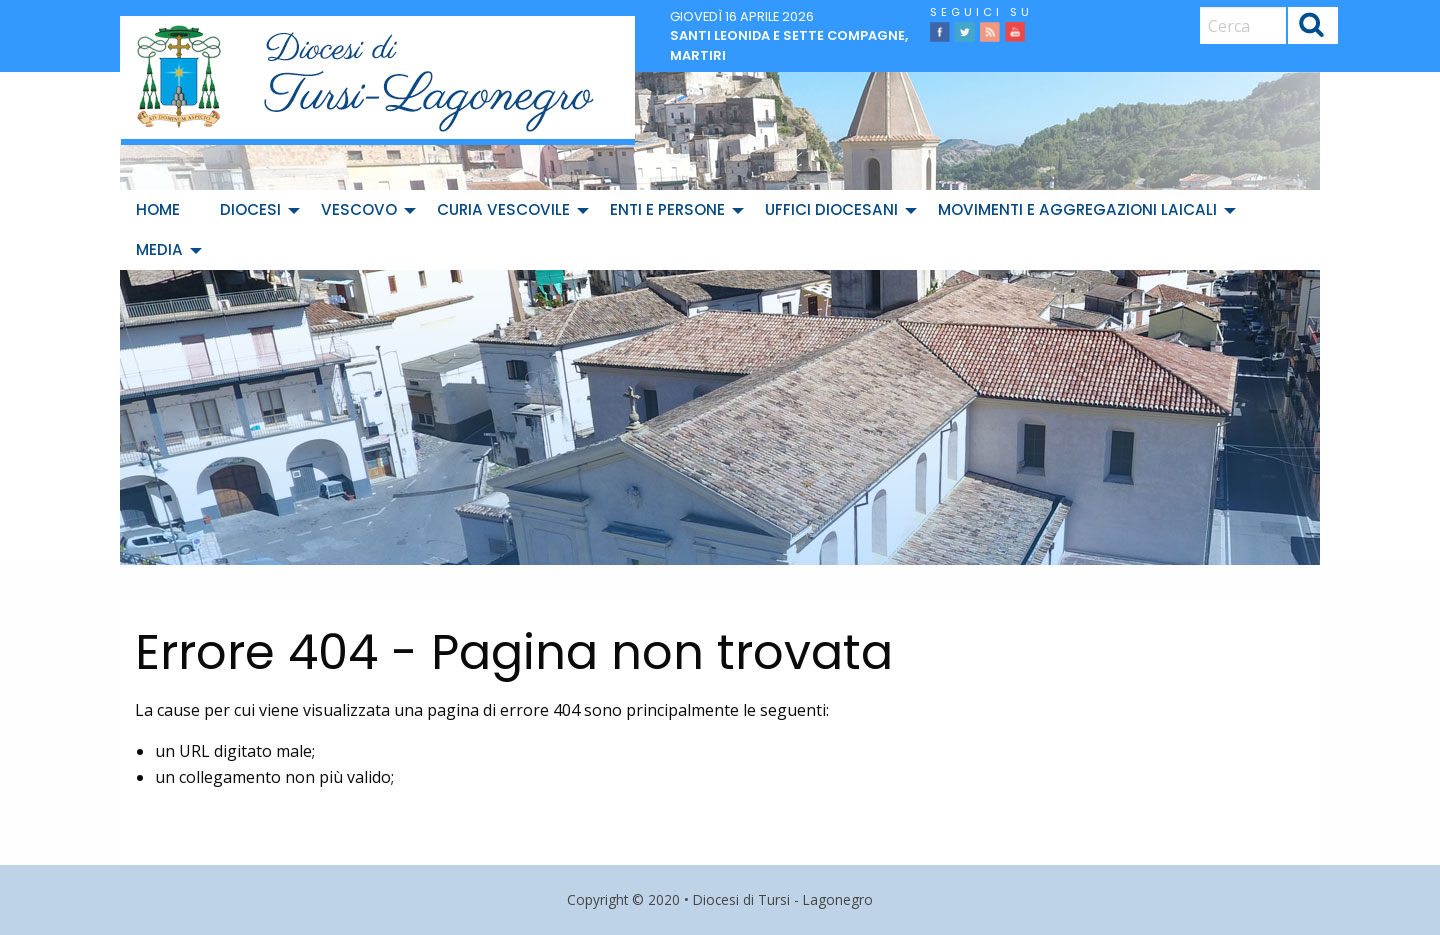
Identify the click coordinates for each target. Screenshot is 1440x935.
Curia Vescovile (503, 209)
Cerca (1311, 27)
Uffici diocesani (831, 209)
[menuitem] (162, 210)
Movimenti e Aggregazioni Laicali (1077, 209)
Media (159, 249)
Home (158, 209)
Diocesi (250, 209)
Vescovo (359, 209)
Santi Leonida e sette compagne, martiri (789, 45)
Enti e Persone (667, 209)
